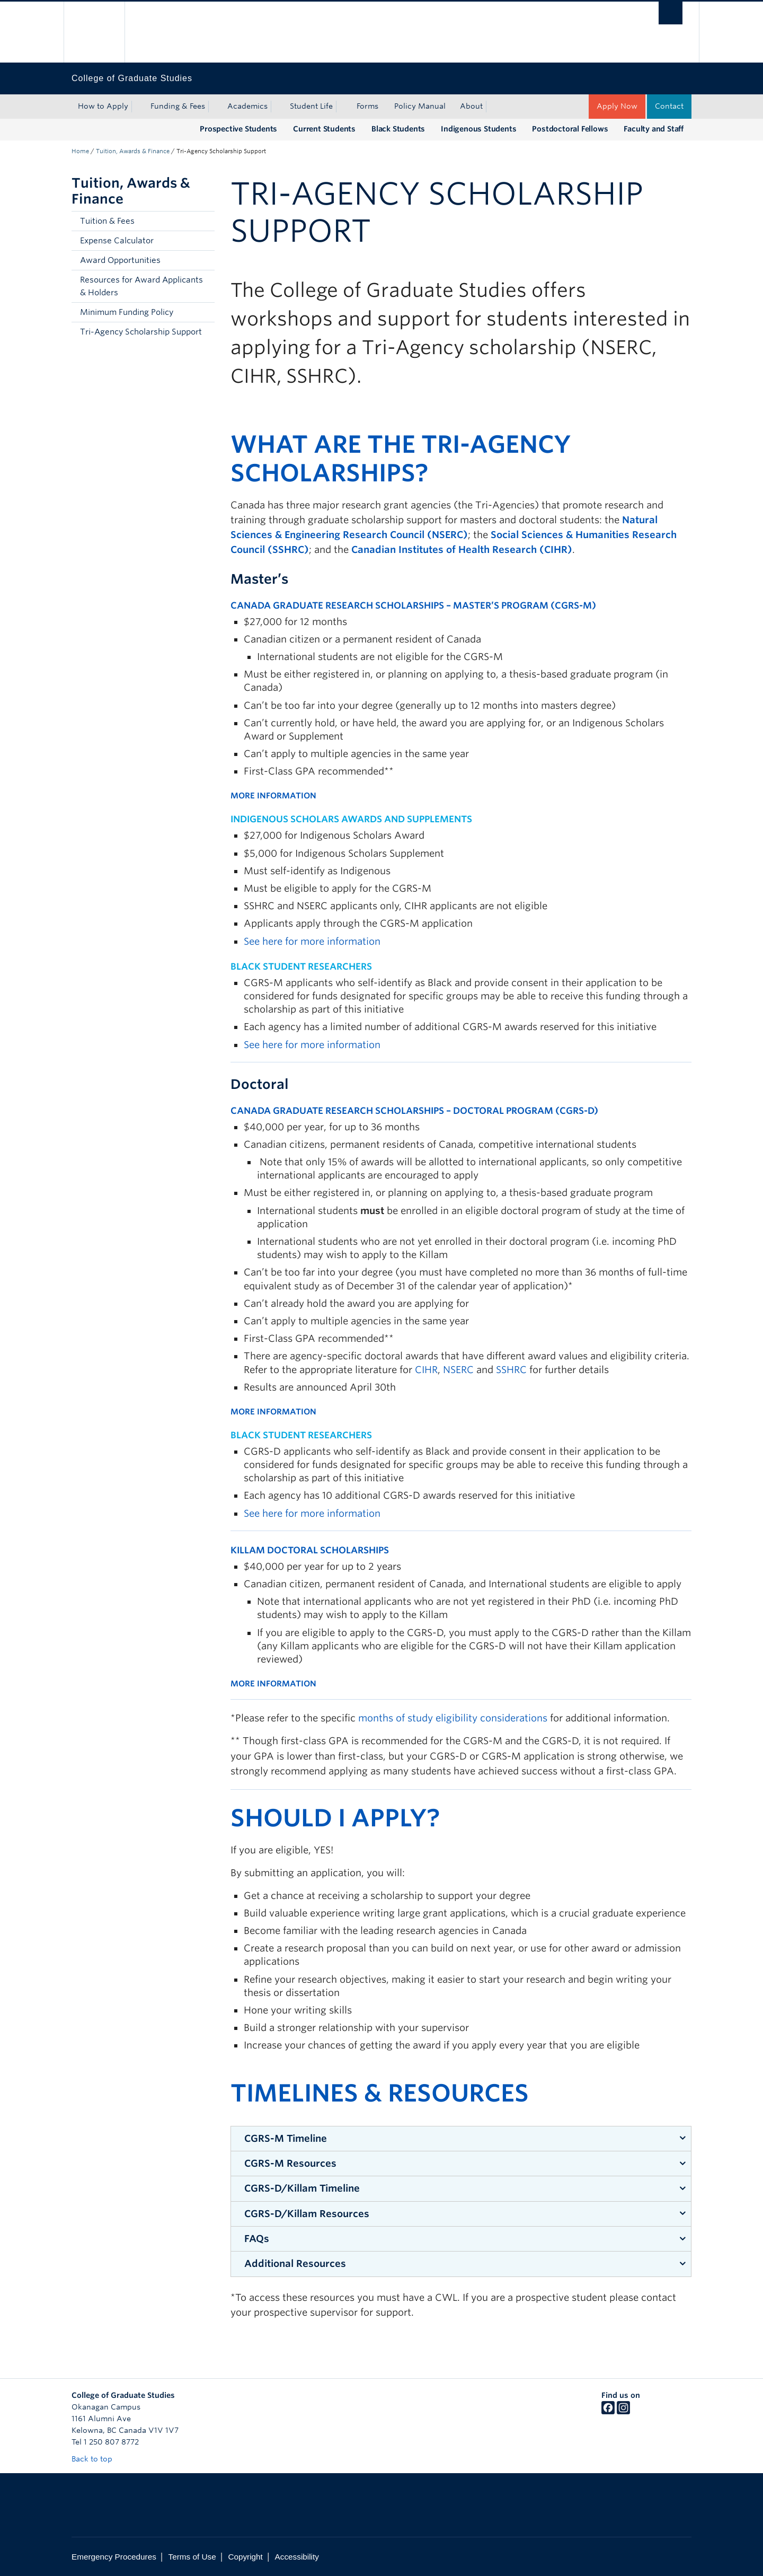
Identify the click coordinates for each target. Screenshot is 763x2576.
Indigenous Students (478, 129)
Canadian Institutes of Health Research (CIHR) (461, 549)
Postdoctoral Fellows (570, 129)
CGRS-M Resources (290, 2163)
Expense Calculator (117, 240)
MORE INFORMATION (273, 796)
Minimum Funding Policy (126, 312)
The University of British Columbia (94, 32)
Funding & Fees (177, 106)
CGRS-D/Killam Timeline (302, 2188)
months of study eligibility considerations (452, 1718)
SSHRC (511, 1369)
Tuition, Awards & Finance (133, 151)
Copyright (245, 2556)
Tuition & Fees (107, 221)
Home (80, 151)
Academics (247, 106)
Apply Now (617, 106)
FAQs (256, 2238)
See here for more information (312, 941)
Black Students (398, 129)
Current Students (324, 129)
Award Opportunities (120, 260)
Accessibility (297, 2556)
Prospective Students (238, 129)
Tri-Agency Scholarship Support (141, 332)
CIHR (426, 1369)
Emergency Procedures (114, 2556)
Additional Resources (295, 2263)
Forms (367, 106)
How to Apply (103, 106)
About (471, 106)
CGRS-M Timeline (285, 2138)
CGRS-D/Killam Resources (306, 2213)
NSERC (458, 1369)
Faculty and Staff (654, 129)
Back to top (97, 2459)
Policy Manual (420, 106)
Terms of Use (192, 2556)
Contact (669, 106)
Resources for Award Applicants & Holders (141, 286)
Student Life (311, 106)
